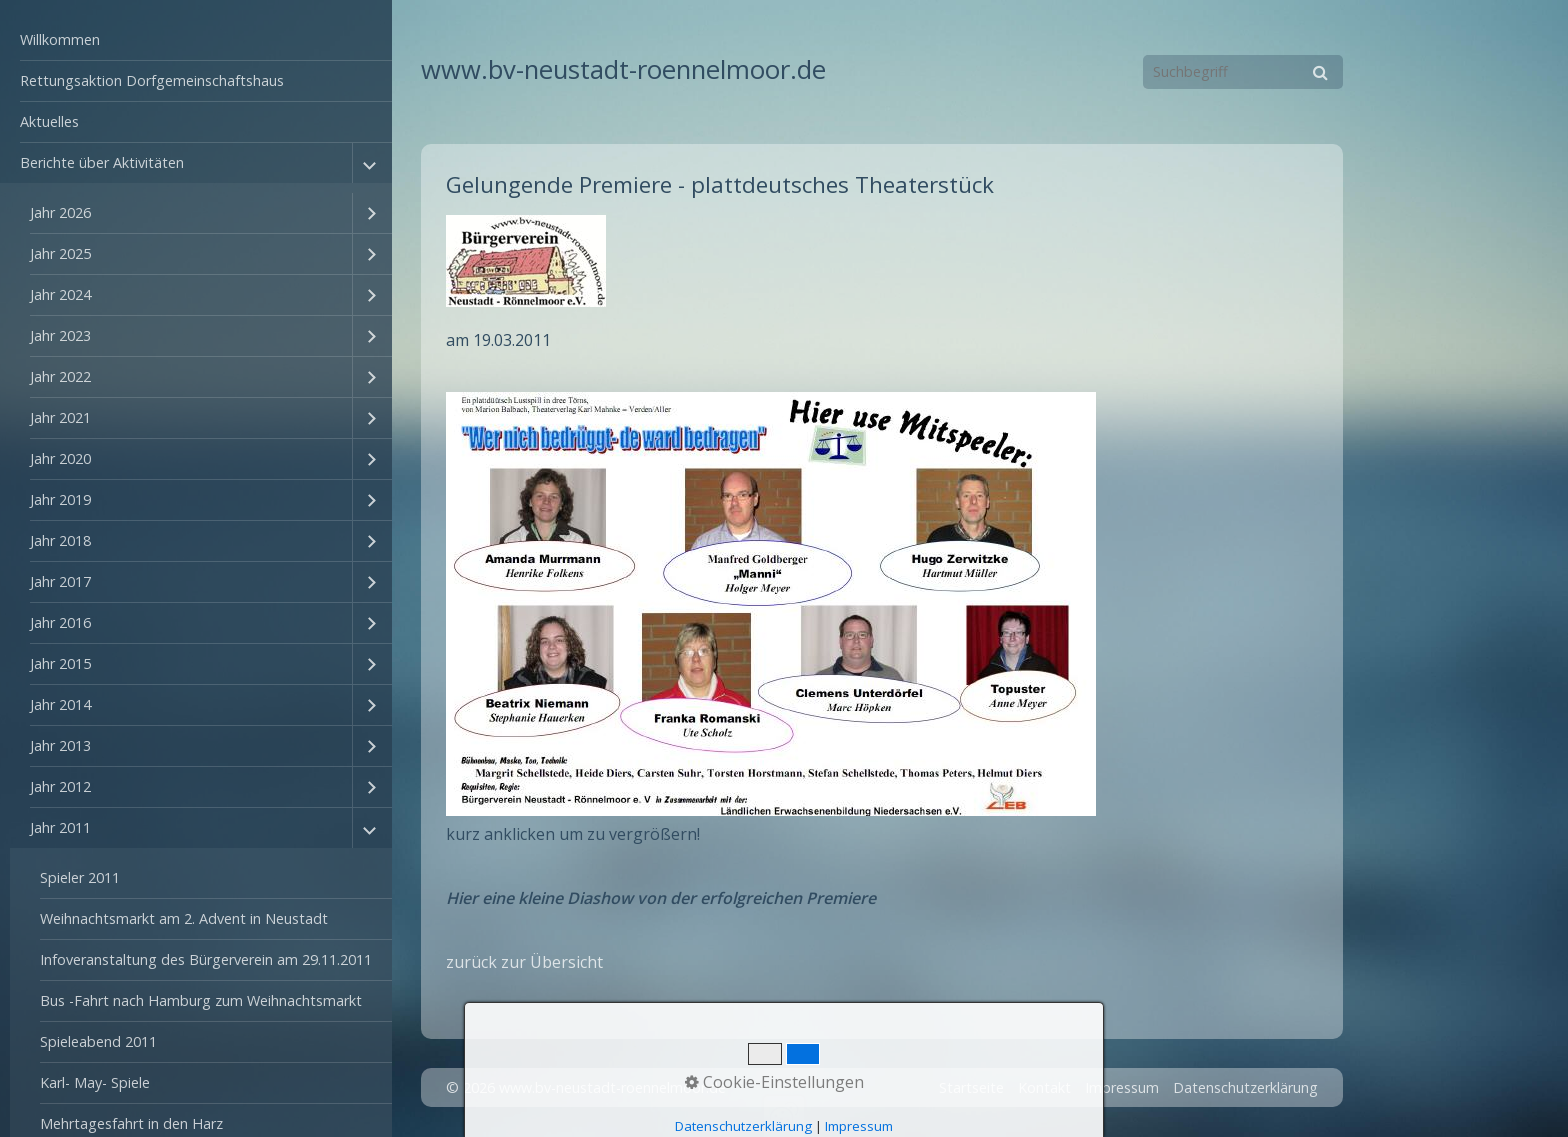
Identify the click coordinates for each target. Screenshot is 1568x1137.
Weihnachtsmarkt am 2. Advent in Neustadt (184, 918)
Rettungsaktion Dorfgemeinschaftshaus (152, 80)
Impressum (1122, 1087)
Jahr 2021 (60, 417)
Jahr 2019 (60, 499)
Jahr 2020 (60, 458)
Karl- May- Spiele (95, 1082)
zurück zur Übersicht (524, 962)
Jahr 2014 (60, 704)
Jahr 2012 (60, 786)
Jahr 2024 (60, 294)
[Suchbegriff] (1243, 72)
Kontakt (1044, 1087)
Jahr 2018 (60, 540)
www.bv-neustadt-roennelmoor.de (623, 69)
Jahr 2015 (60, 663)
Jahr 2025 (60, 253)
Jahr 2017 (60, 581)
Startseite (971, 1087)
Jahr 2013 (60, 745)
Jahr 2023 (60, 335)
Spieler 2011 (80, 877)
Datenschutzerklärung (1245, 1087)
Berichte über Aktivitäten (102, 162)
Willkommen (60, 39)
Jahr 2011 (60, 827)
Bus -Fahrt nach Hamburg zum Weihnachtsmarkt (201, 1000)
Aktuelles (49, 121)
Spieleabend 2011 (98, 1041)
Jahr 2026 (60, 212)
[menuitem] (196, 40)
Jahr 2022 (60, 376)
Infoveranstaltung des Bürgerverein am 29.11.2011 (206, 959)
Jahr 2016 (60, 622)
